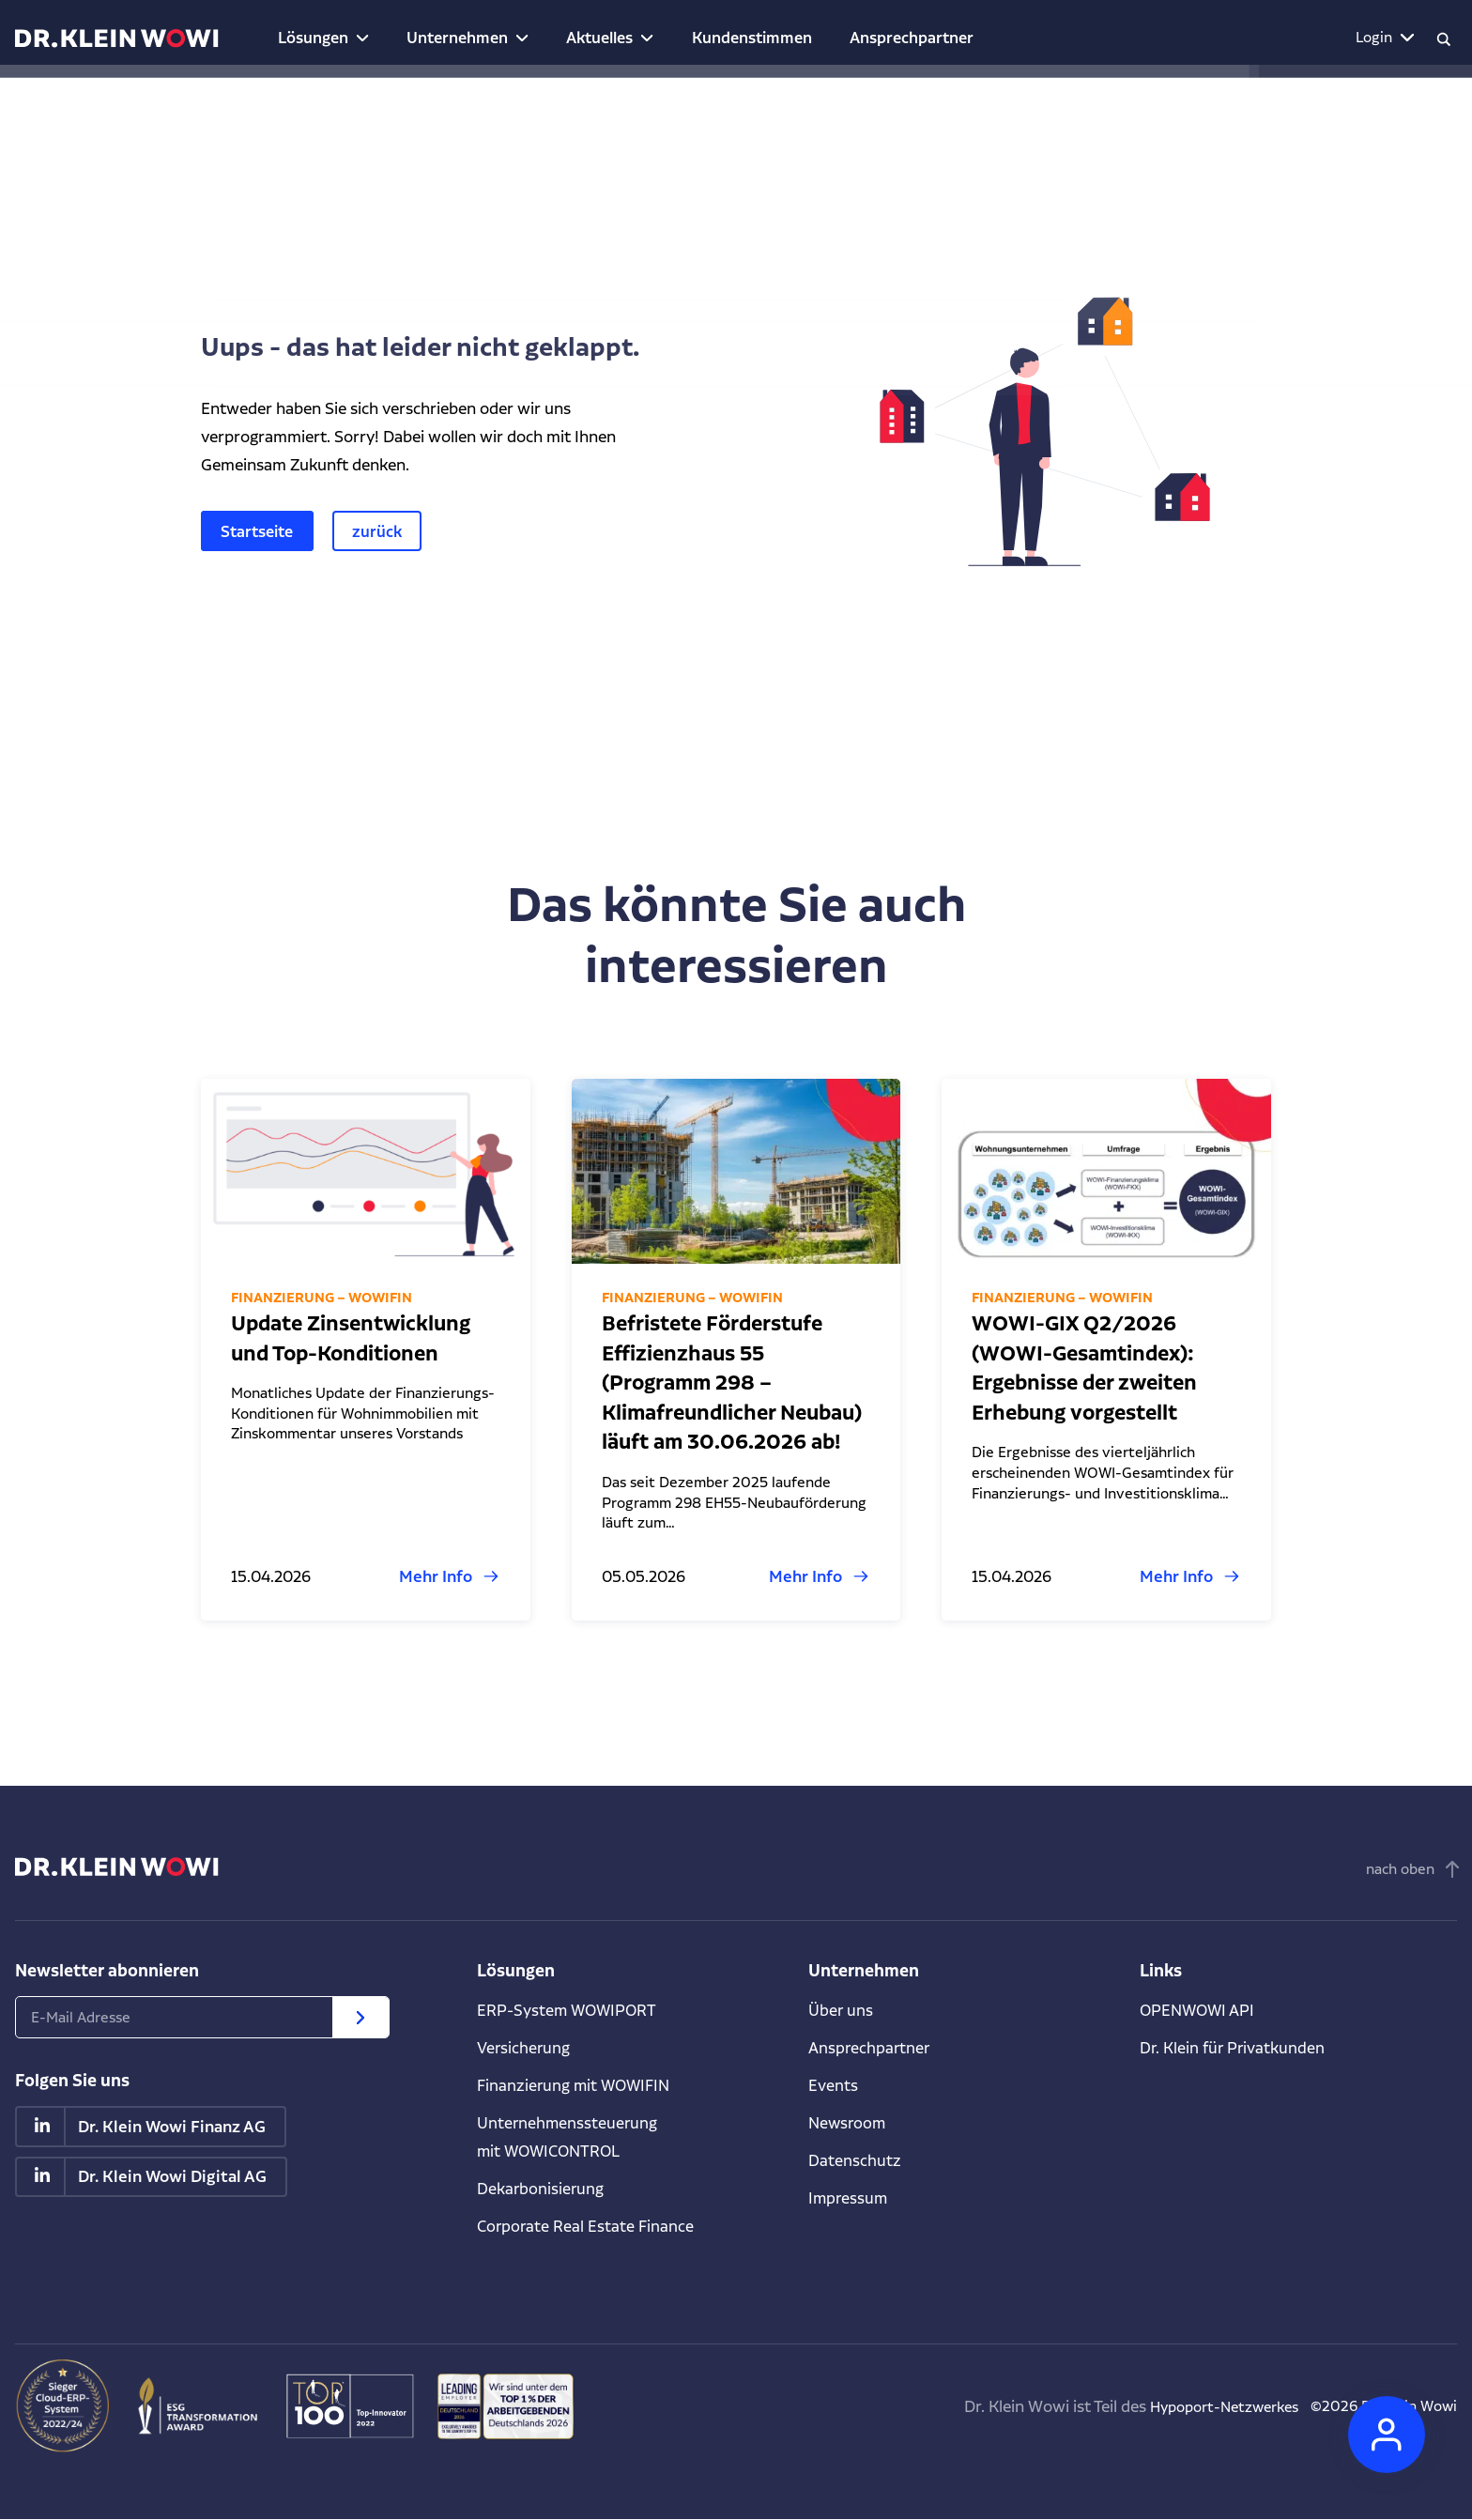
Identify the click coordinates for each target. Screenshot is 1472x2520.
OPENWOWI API (1199, 2011)
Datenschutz (854, 2161)
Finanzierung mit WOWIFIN (576, 2086)
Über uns (841, 2011)
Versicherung (524, 2048)
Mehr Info (435, 1577)
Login (1362, 37)
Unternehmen (435, 37)
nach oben (1400, 1870)
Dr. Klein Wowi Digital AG (173, 2178)
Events (833, 2086)
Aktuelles (565, 37)
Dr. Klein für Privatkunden (1233, 2048)
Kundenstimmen (704, 37)
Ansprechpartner (845, 37)
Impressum (849, 2198)
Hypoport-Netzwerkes (1198, 2407)
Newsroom (848, 2123)
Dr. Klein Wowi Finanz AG (173, 2127)
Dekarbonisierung (541, 2189)
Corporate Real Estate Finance (587, 2226)
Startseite (260, 530)
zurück (385, 530)
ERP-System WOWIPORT (569, 2011)
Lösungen (303, 37)
